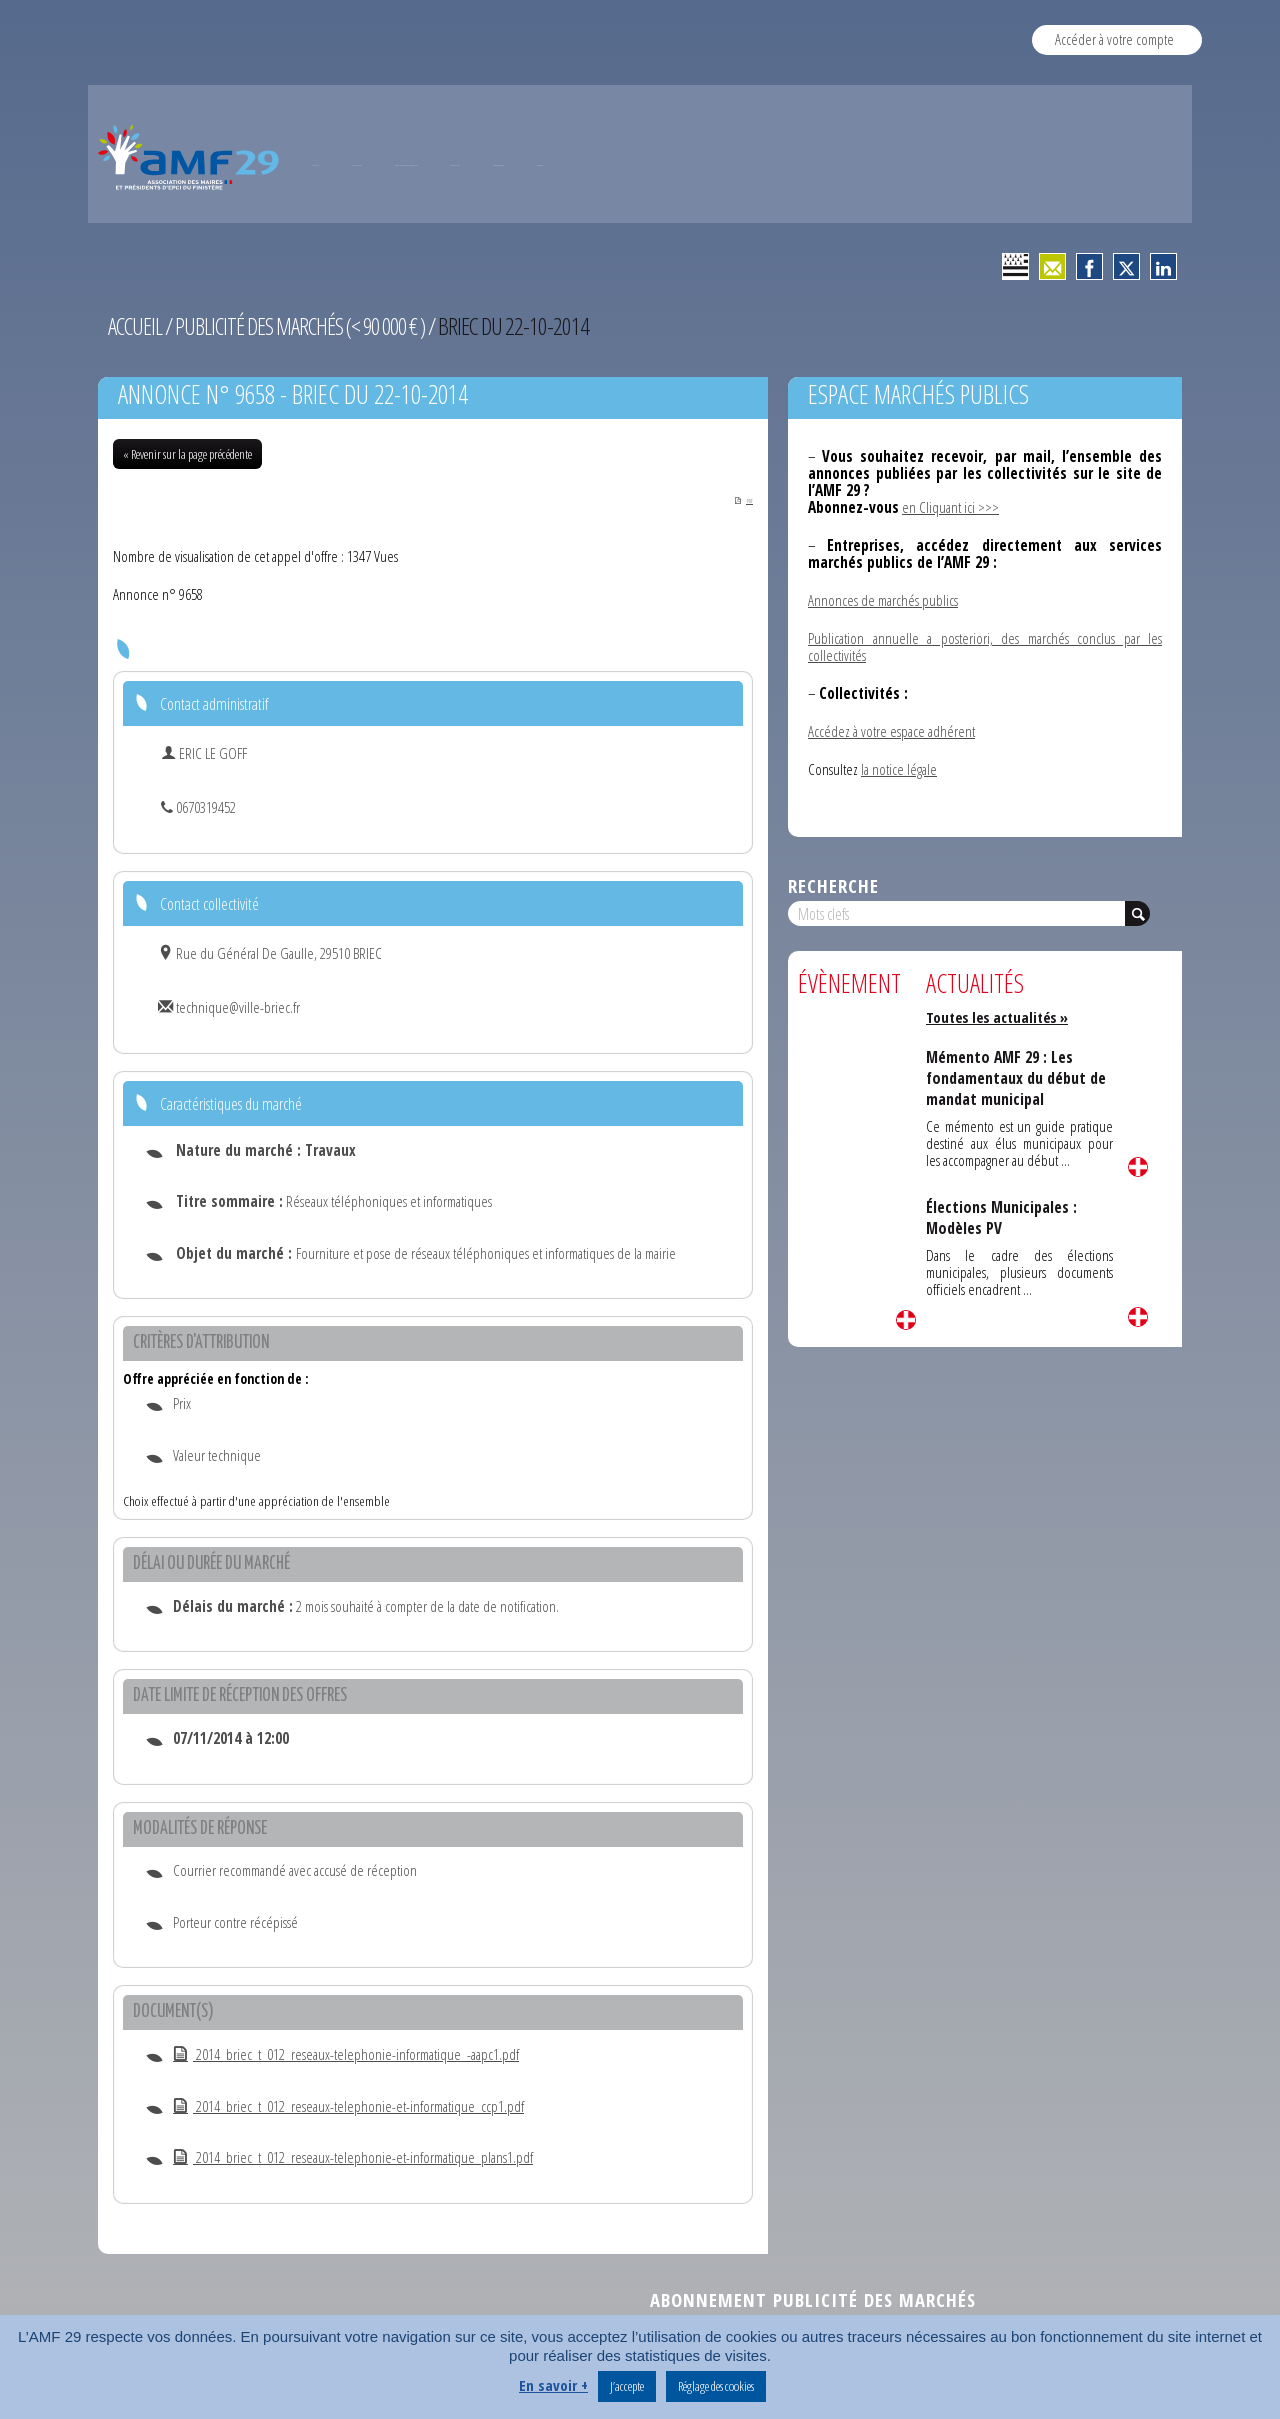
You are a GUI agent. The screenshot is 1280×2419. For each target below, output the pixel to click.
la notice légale (899, 769)
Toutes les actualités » (1000, 1017)
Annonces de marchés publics (883, 600)
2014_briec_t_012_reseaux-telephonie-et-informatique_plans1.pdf (353, 2159)
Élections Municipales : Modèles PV (1002, 1217)
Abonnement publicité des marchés (813, 2301)
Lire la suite (906, 1320)
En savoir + (553, 2385)
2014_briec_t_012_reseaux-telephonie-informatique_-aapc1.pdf (346, 2056)
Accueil (136, 326)
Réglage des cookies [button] (716, 2386)
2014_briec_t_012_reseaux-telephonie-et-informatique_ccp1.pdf (348, 2107)
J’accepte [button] (627, 2386)
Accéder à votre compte (1114, 39)
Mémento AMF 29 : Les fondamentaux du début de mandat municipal (1018, 1077)
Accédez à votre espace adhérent (891, 731)
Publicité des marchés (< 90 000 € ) (306, 326)
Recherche (833, 885)
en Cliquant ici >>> (950, 507)
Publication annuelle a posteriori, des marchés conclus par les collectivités (985, 646)
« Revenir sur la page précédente (187, 454)
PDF (733, 499)
